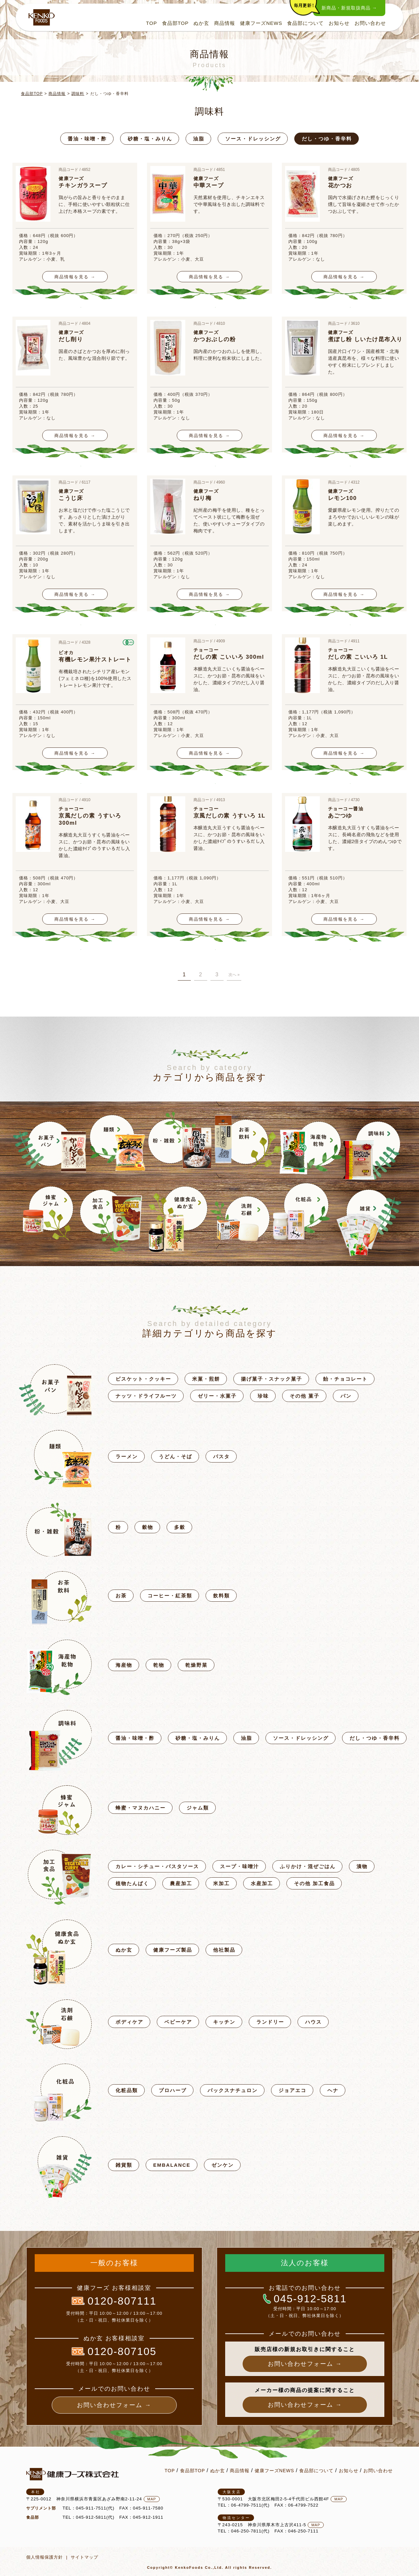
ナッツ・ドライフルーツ (146, 1396)
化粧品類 (127, 2090)
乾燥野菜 (196, 1665)
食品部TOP (173, 24)
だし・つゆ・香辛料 (327, 138)
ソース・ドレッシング (253, 138)
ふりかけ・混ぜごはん (308, 1866)
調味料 (77, 93)
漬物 (362, 1866)
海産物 (124, 1665)
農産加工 (181, 1883)
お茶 (121, 1595)
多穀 (179, 1527)
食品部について (303, 24)
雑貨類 (124, 2165)
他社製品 (224, 1950)
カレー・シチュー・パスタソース (157, 1866)
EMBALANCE (172, 2165)
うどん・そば (175, 1456)
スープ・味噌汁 (239, 1866)
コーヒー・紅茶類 (170, 1595)
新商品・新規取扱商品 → (348, 8)
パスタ (221, 1456)
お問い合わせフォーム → (114, 2405)
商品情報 (222, 24)
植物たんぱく (132, 1883)
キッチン (224, 2022)
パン (346, 1396)
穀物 (147, 1527)
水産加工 (262, 1883)
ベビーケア (178, 2022)
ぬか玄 (200, 24)
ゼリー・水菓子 (217, 1396)
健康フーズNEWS (259, 24)
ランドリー (270, 2022)
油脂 (198, 138)
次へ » (234, 974)
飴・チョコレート (345, 1379)
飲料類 (221, 1595)
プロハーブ (173, 2090)
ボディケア (129, 2022)
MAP (151, 2499)
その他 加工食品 (314, 1883)
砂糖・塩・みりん (150, 138)
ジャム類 (198, 1808)
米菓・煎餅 (206, 1379)
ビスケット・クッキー (143, 1379)
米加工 (221, 1883)
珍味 (263, 1396)
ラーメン (127, 1456)
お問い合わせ (368, 24)
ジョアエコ (292, 2090)
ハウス (313, 2022)
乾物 (158, 1665)
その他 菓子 (304, 1396)
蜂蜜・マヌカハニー (141, 1808)
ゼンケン (222, 2165)
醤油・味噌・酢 (87, 138)
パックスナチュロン (233, 2090)
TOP (149, 24)
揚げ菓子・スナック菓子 (271, 1379)
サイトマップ (84, 2557)
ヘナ (332, 2090)
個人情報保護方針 (44, 2557)
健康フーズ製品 (172, 1950)
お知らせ (337, 24)
